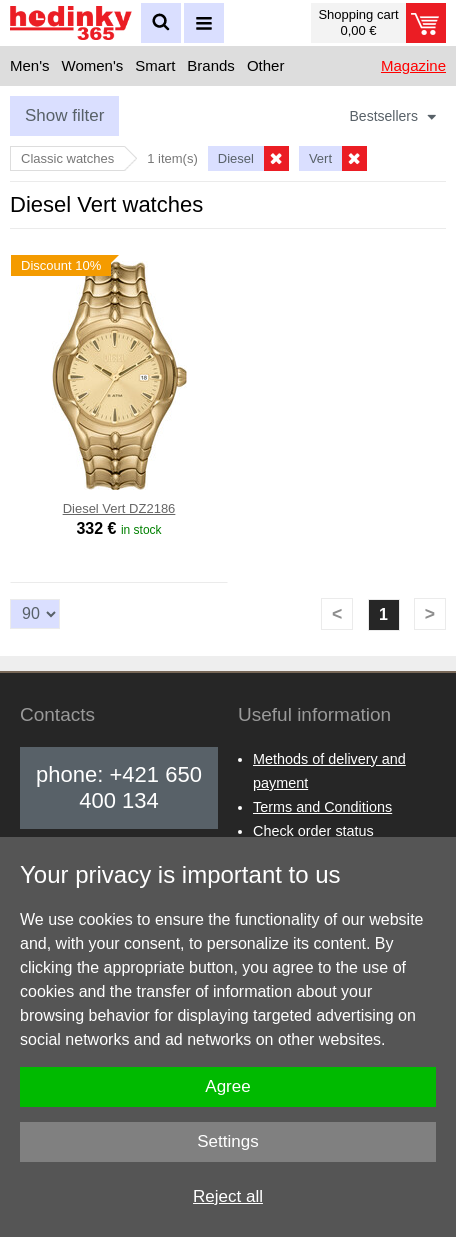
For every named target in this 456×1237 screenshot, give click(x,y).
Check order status (313, 831)
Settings (227, 1141)
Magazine (413, 65)
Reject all (228, 1196)
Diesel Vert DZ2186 (119, 508)
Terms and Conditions (322, 807)
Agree (227, 1086)
